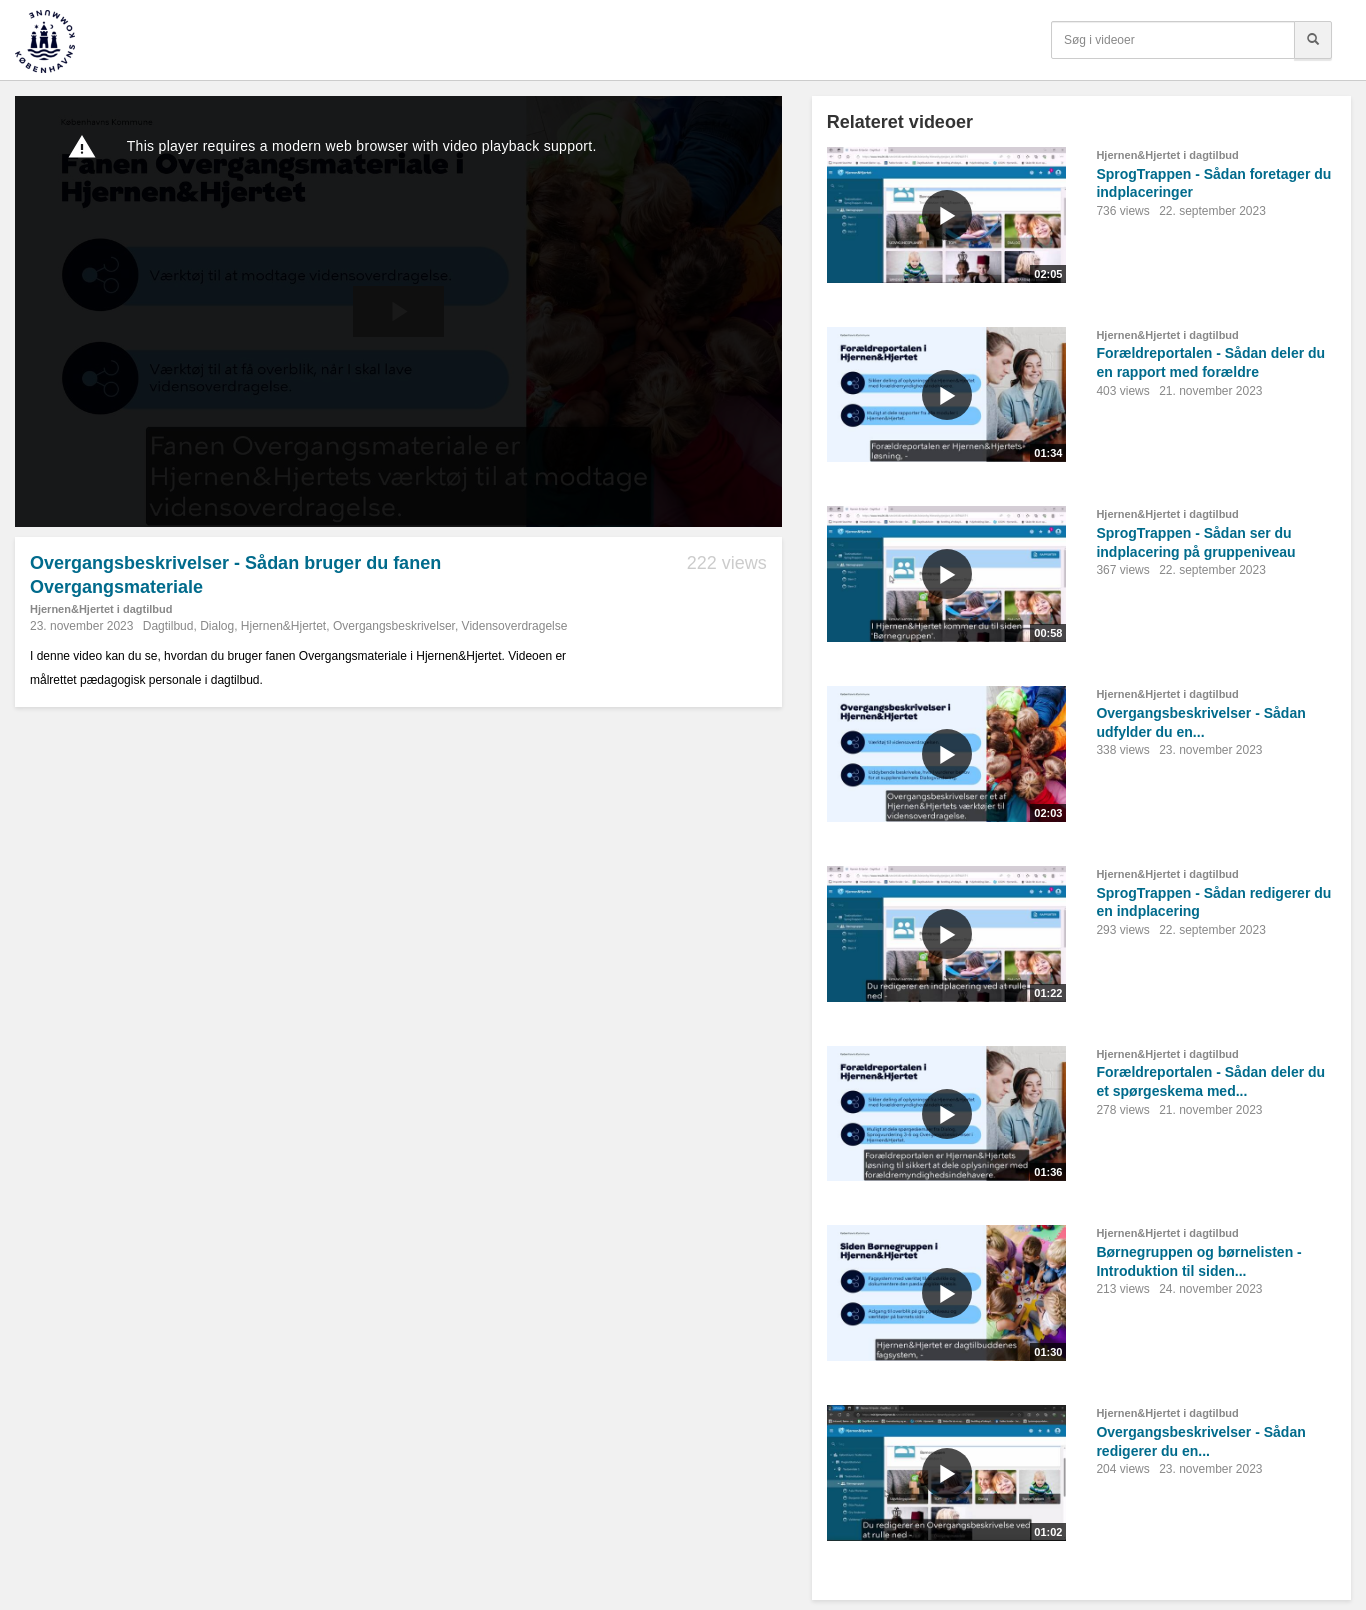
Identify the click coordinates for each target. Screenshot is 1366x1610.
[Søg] (1313, 40)
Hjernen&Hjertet (283, 626)
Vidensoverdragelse (515, 626)
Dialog (217, 626)
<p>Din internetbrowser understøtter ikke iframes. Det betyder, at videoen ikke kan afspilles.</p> (398, 311)
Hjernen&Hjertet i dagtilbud (101, 609)
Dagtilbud (168, 626)
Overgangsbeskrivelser (394, 626)
